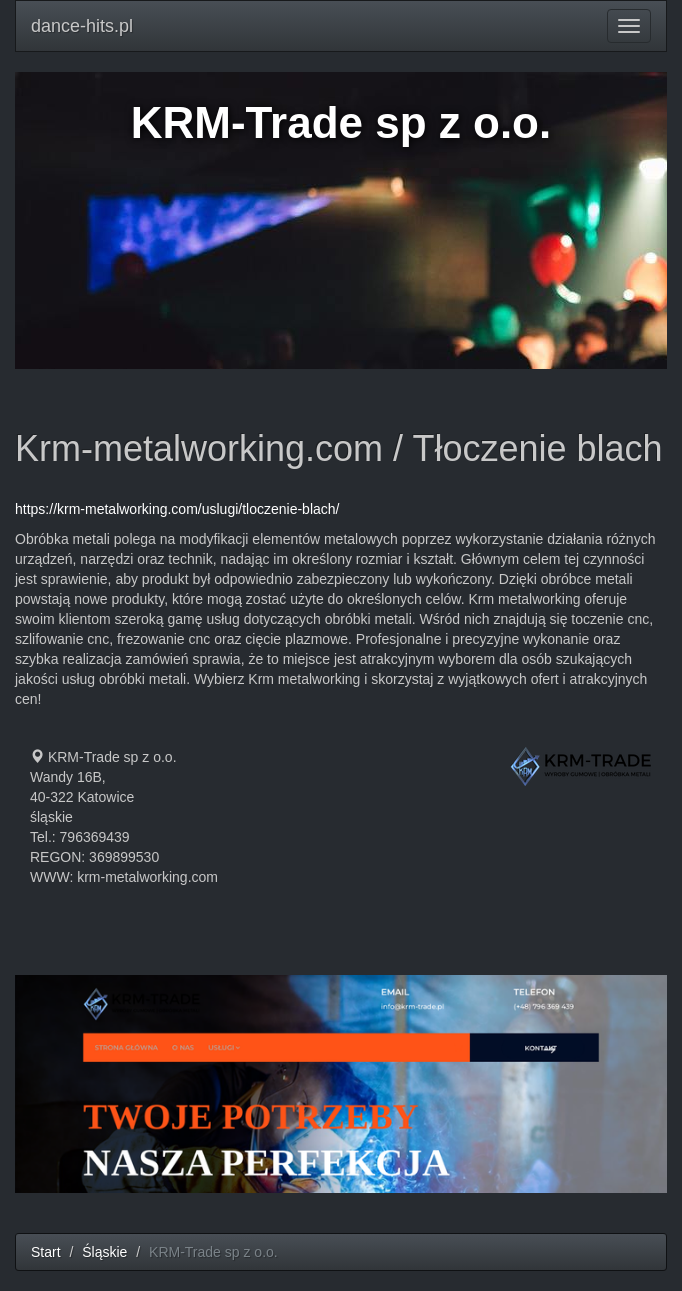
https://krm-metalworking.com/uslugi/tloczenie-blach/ (177, 509)
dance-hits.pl (82, 26)
